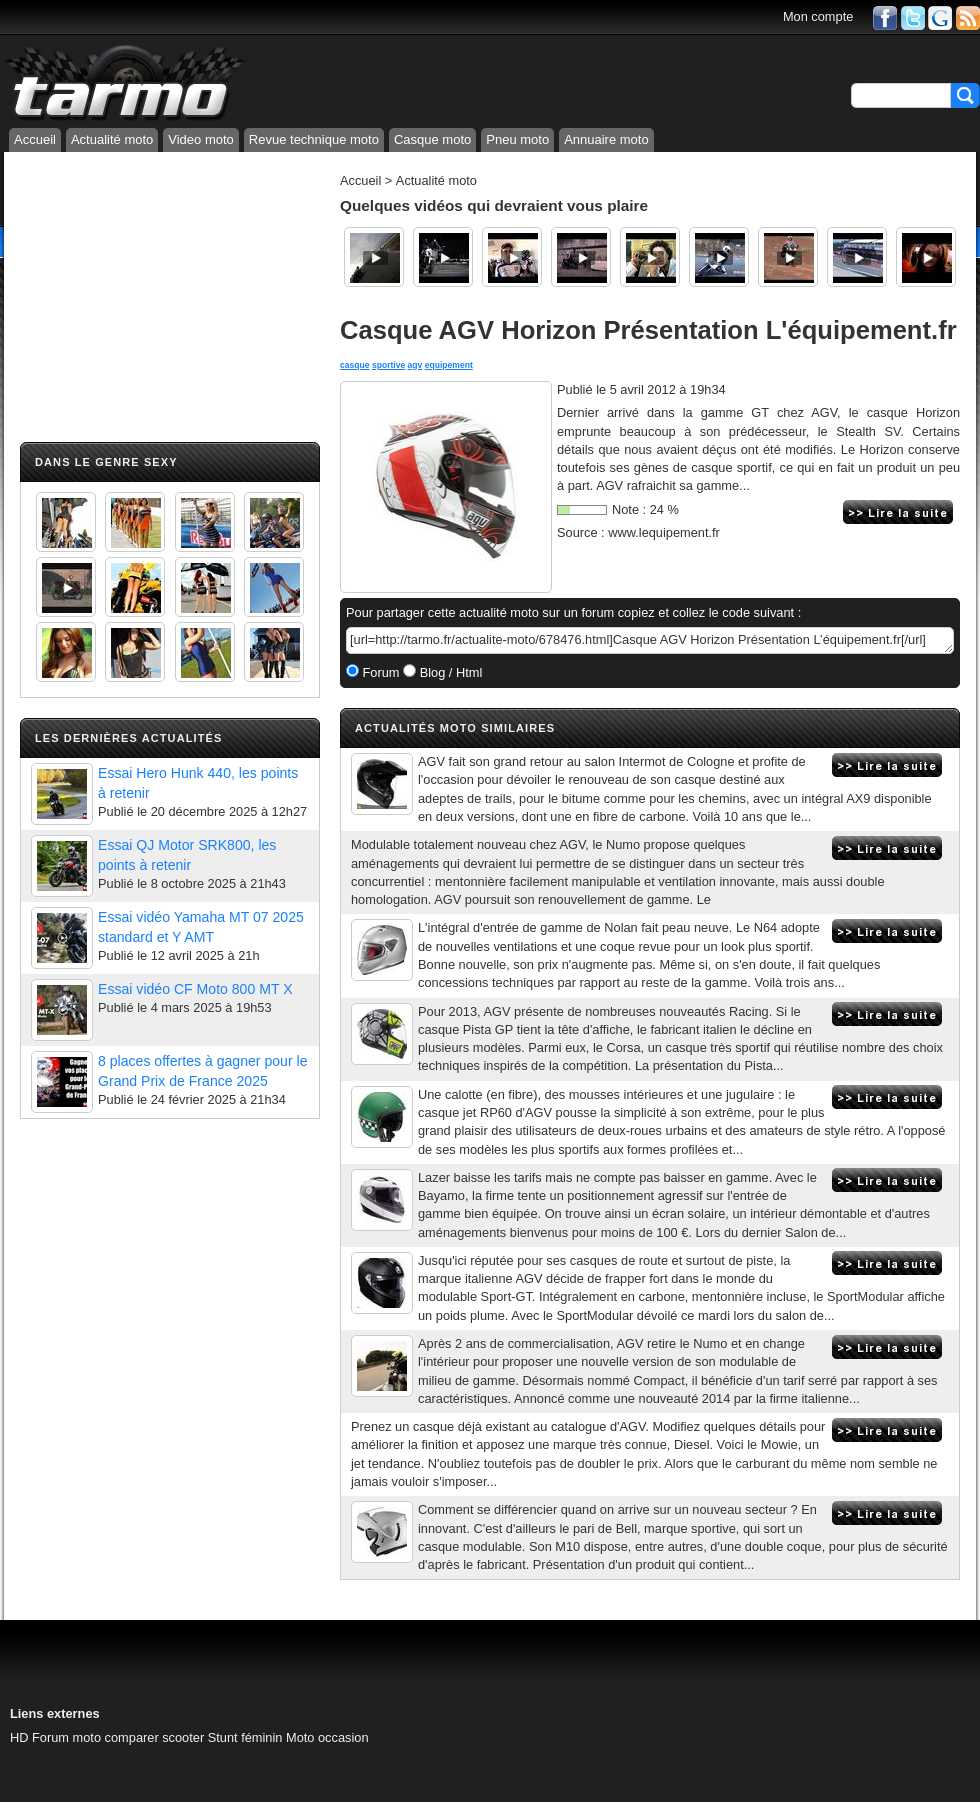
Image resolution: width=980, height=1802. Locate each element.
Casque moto (432, 139)
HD (19, 1737)
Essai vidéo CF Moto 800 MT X (195, 989)
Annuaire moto (606, 139)
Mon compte (818, 16)
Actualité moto (112, 139)
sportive (388, 365)
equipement (449, 365)
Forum (379, 672)
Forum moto (66, 1737)
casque (355, 365)
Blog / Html (449, 672)
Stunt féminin (245, 1737)
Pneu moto (517, 139)
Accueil (35, 139)
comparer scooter (155, 1737)
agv (415, 365)
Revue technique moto (314, 139)
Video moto (201, 139)
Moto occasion (327, 1737)
